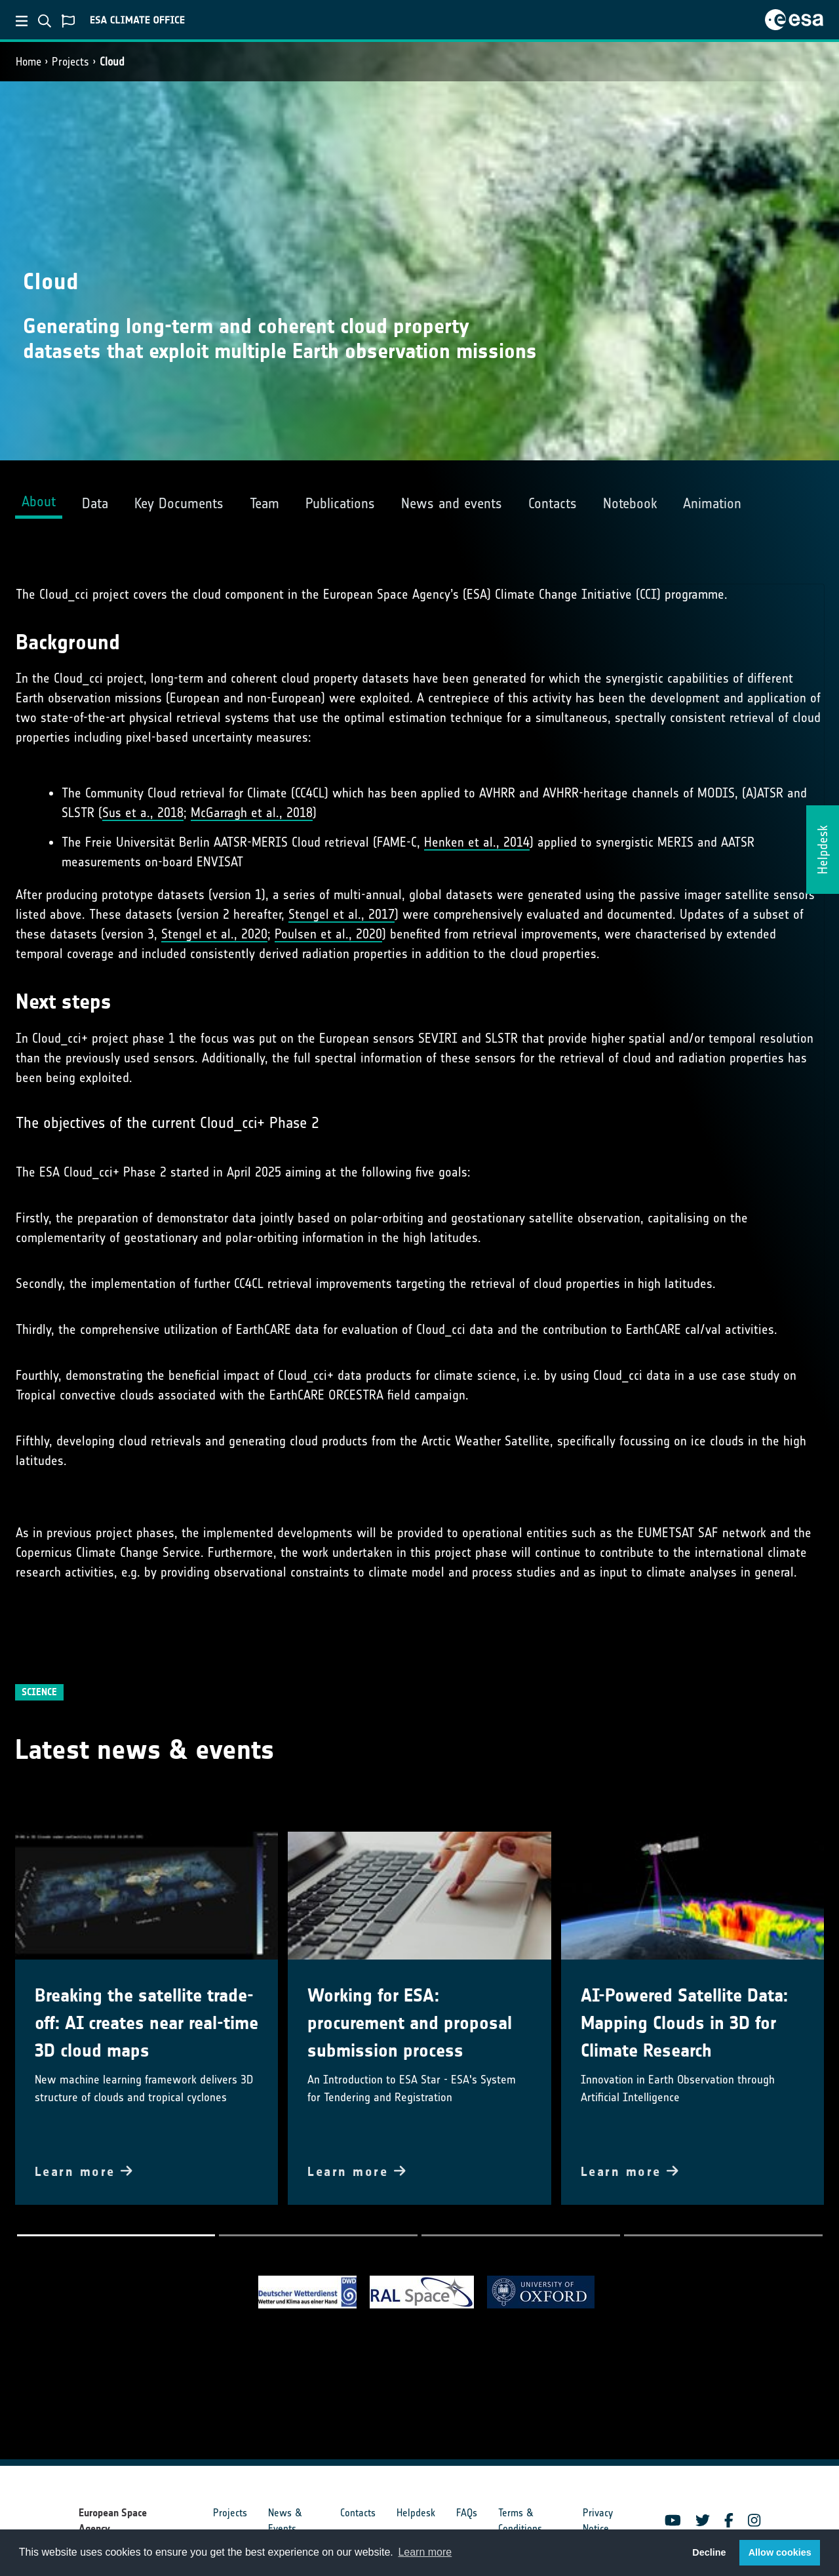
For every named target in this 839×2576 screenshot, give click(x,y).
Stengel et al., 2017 (341, 914)
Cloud (112, 61)
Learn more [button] (425, 2552)
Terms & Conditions (520, 2520)
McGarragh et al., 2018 (252, 812)
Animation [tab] (712, 503)
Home (28, 61)
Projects (70, 61)
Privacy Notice (598, 2520)
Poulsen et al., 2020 (328, 934)
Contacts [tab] (552, 503)
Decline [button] (709, 2552)
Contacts (358, 2512)
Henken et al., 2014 (477, 842)
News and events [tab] (451, 503)
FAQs (466, 2512)
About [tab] (39, 501)
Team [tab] (264, 503)
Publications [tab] (340, 503)
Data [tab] (95, 503)
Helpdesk (416, 2512)
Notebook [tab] (630, 503)
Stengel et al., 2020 (214, 934)
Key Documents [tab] (179, 503)
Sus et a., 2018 (143, 812)
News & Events (285, 2520)
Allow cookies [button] (780, 2552)
